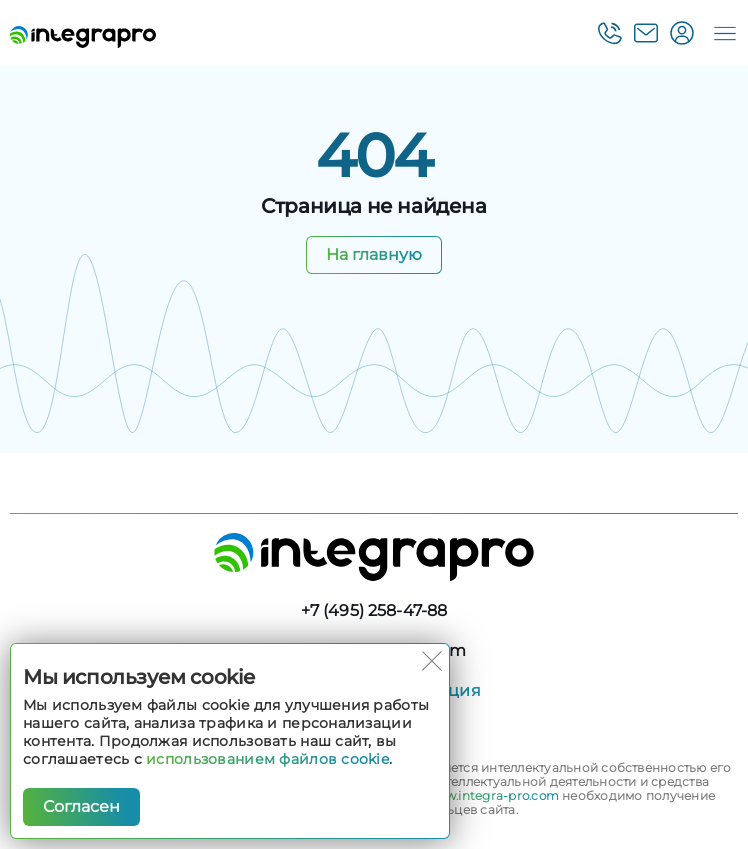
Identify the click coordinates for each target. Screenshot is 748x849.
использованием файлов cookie (267, 759)
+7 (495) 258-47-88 (374, 610)
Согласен (81, 806)
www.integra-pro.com (492, 795)
